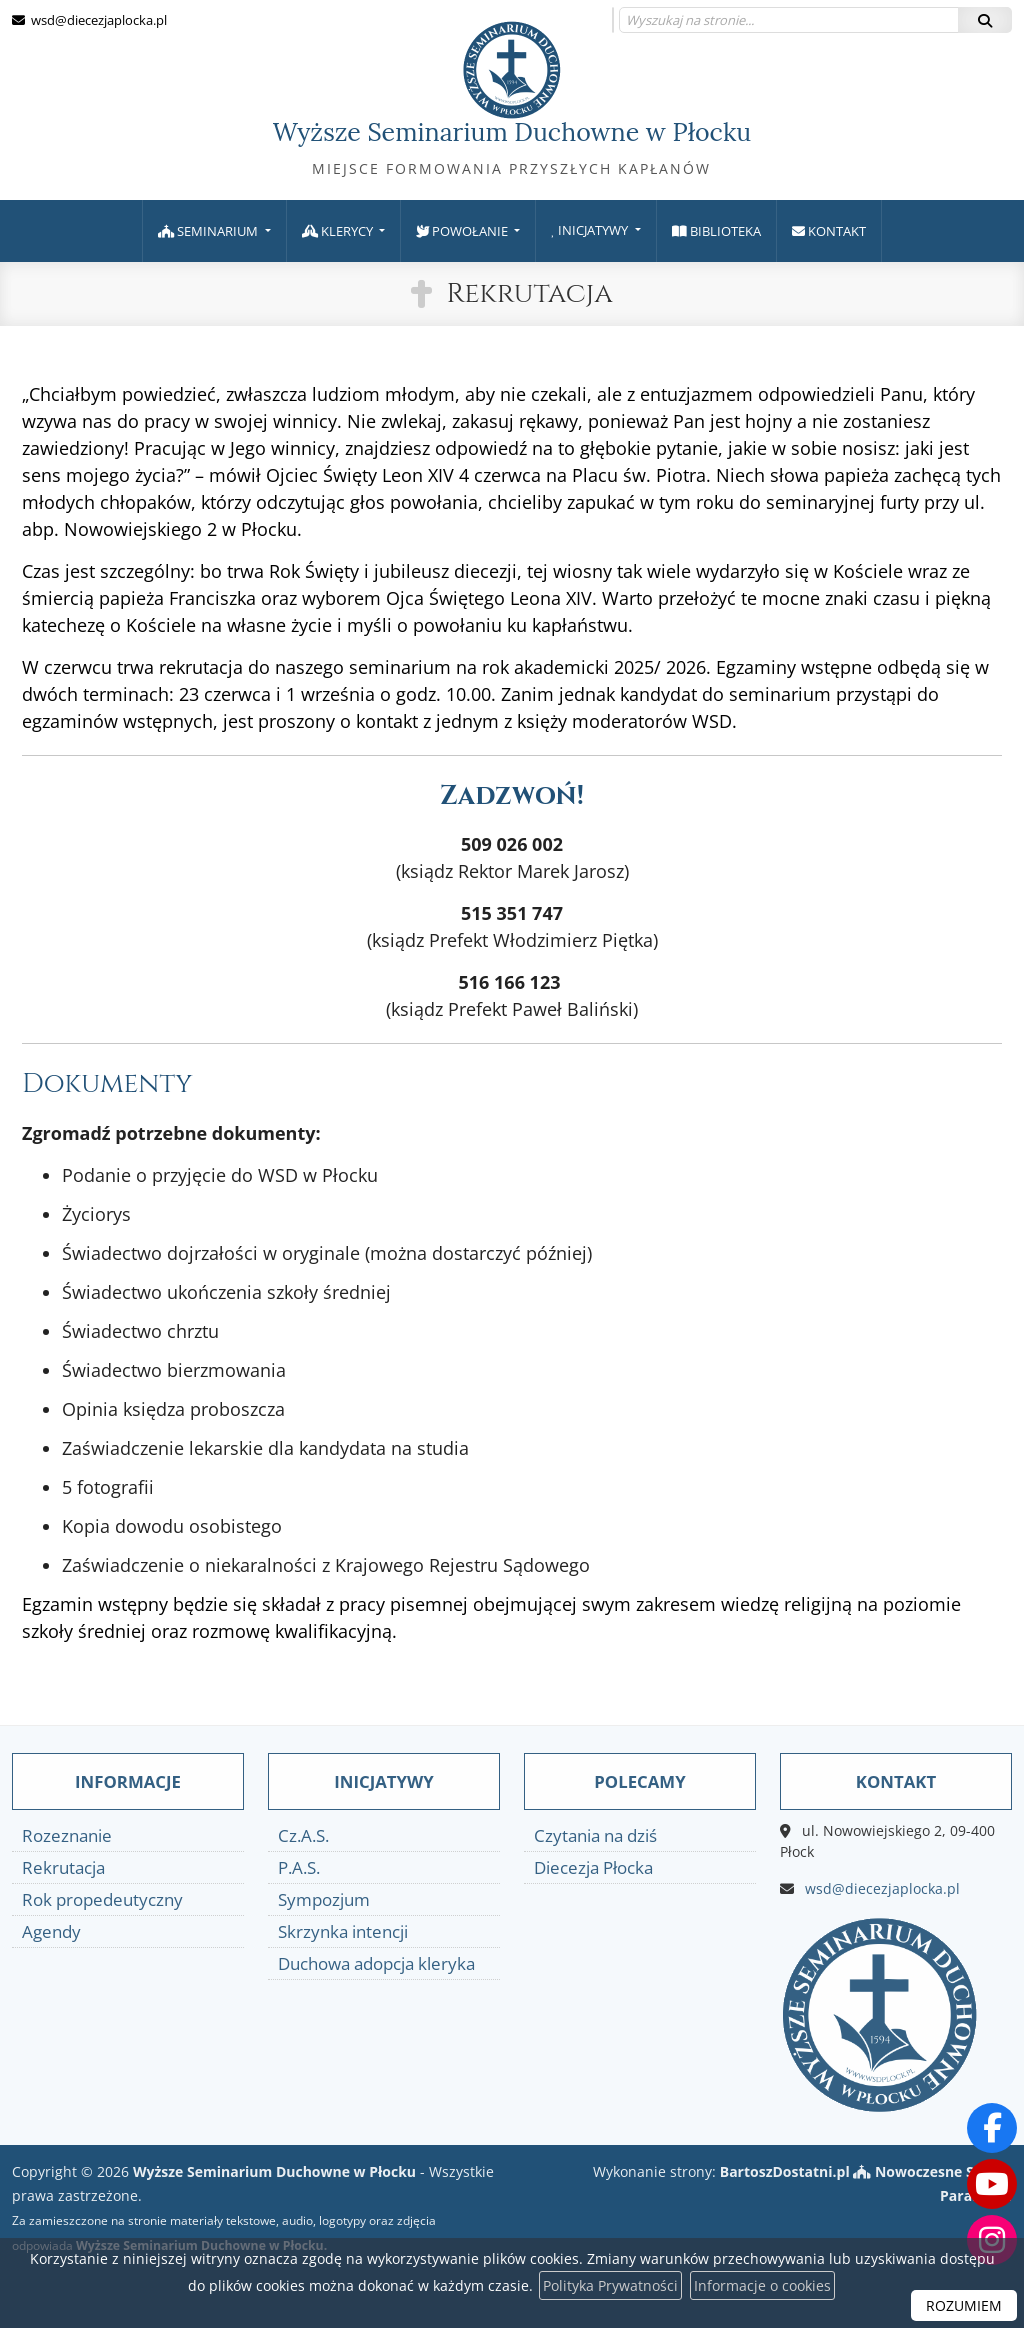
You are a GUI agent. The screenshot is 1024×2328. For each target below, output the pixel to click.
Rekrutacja (529, 293)
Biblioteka (716, 231)
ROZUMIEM (964, 2305)
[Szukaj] (985, 20)
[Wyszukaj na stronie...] (789, 20)
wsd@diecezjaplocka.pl (97, 20)
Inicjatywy (591, 230)
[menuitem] (214, 231)
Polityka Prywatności (610, 2285)
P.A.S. (299, 1867)
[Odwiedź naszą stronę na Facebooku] (992, 2128)
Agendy (51, 1931)
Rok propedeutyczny (102, 1899)
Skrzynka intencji (343, 1931)
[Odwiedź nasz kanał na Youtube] (992, 2184)
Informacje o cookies (762, 2285)
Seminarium (209, 231)
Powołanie (463, 231)
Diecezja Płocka (593, 1867)
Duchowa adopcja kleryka (376, 1963)
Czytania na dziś (595, 1835)
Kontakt (829, 231)
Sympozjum (324, 1899)
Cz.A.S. (303, 1835)
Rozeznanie (67, 1835)
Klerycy (339, 231)
